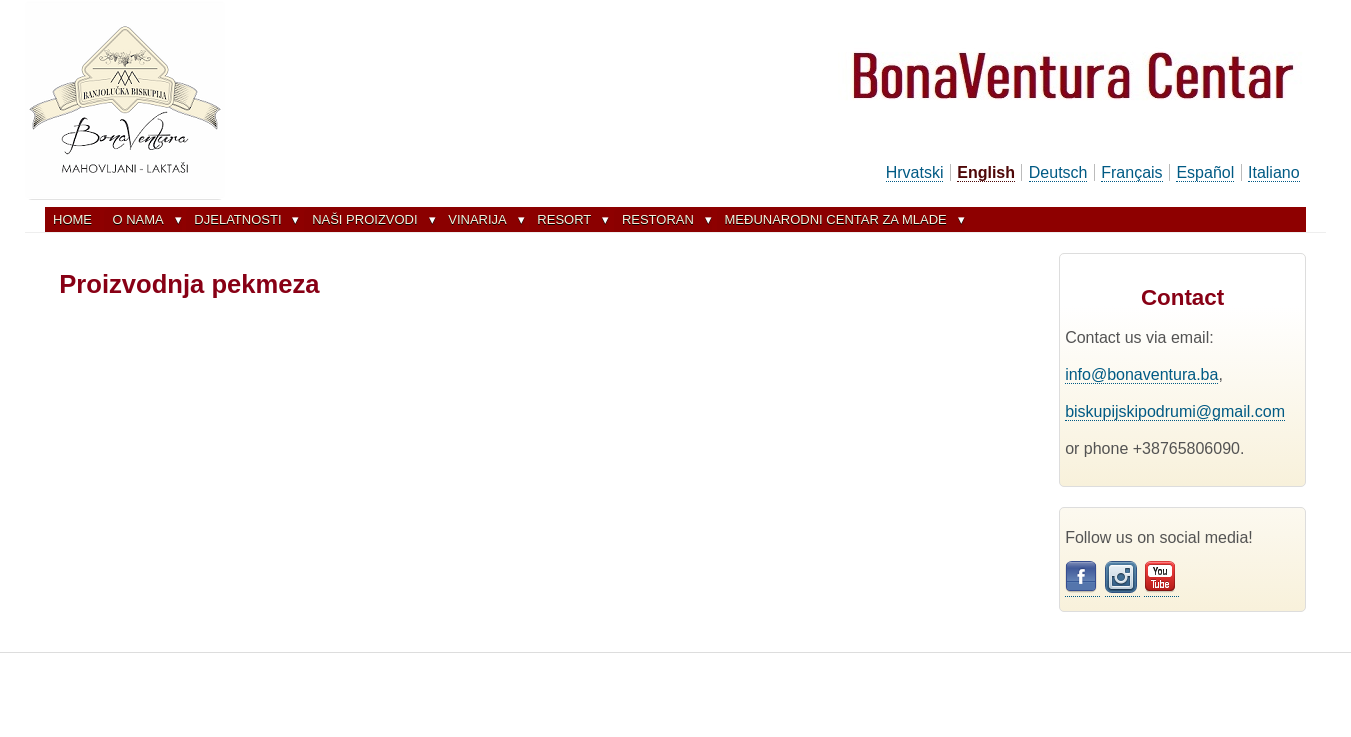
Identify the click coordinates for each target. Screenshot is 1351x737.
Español (1205, 172)
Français (1131, 172)
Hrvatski (915, 172)
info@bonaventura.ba (1141, 374)
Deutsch (1058, 172)
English (986, 172)
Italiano (1274, 172)
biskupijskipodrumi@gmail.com (1175, 411)
